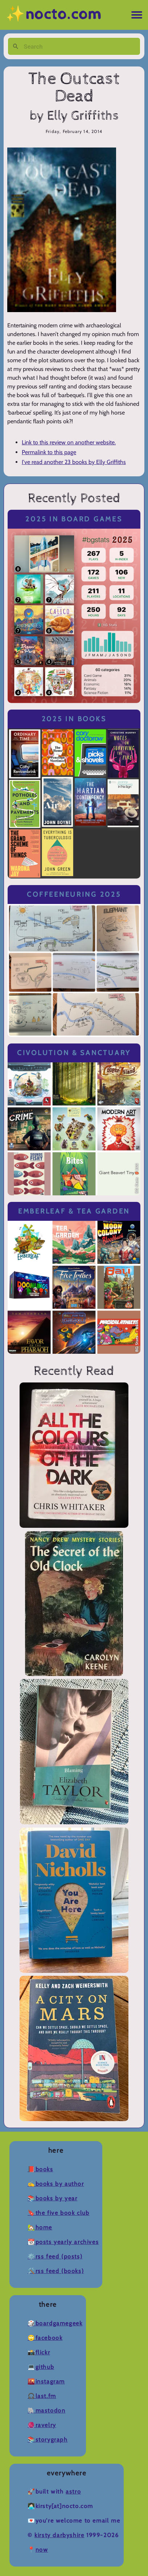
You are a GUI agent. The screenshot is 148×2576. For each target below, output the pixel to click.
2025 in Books (74, 719)
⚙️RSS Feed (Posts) (55, 2256)
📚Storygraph (48, 2439)
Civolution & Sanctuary (74, 1053)
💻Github (41, 2366)
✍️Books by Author (56, 2183)
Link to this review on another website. (69, 442)
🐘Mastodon (46, 2410)
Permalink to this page (49, 452)
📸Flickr (39, 2352)
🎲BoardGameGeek (55, 2323)
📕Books (40, 2169)
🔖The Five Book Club (58, 2212)
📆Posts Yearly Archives (63, 2241)
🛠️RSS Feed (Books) (56, 2271)
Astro (73, 2491)
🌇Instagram (46, 2381)
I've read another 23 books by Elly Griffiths (74, 462)
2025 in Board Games (73, 519)
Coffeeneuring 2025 (74, 894)
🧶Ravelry (42, 2425)
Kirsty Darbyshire (59, 2535)
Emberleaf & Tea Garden (74, 1211)
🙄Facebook (45, 2337)
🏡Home (40, 2227)
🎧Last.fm (42, 2396)
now (42, 2549)
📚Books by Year (52, 2198)
